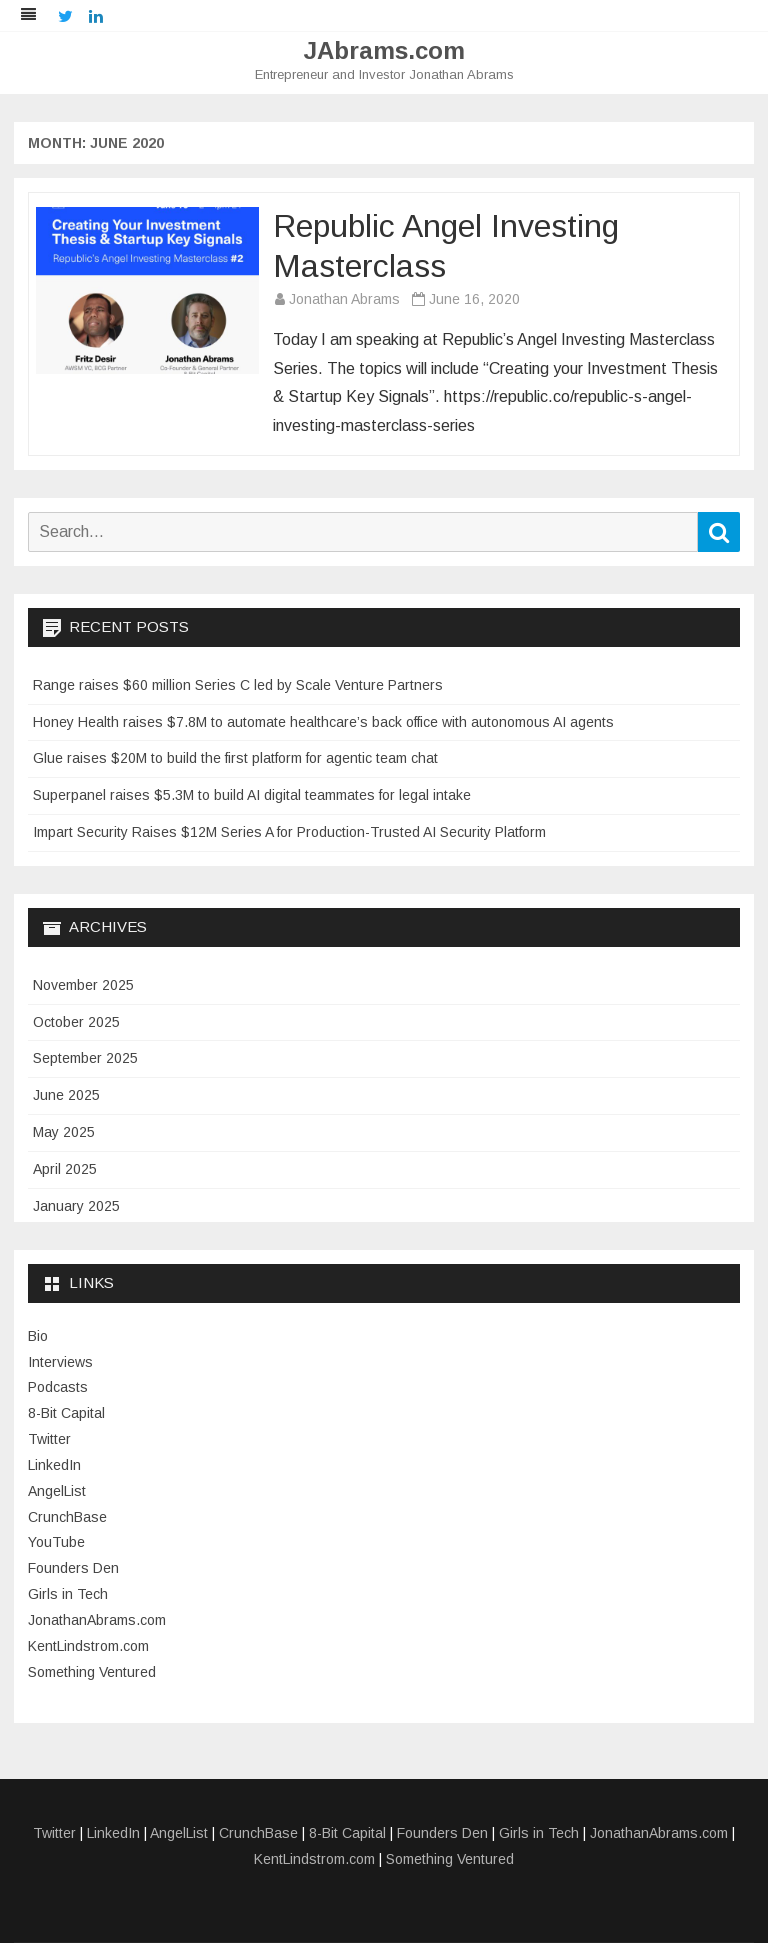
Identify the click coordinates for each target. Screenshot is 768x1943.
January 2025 (76, 1206)
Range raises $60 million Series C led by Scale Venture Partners (238, 685)
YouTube (56, 1542)
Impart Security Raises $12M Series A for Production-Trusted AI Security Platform (289, 832)
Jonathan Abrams (344, 299)
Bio (38, 1336)
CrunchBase (67, 1517)
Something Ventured (92, 1672)
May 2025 (64, 1132)
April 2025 (65, 1169)
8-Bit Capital (66, 1413)
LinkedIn (54, 1465)
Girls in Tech (68, 1594)
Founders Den (73, 1568)
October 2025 (76, 1022)
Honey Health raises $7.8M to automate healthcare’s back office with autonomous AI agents (323, 722)
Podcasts (58, 1387)
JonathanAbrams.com (97, 1620)
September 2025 (85, 1058)
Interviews (60, 1362)
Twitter (49, 1439)
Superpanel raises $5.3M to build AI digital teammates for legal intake (252, 795)
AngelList (57, 1491)
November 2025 (83, 985)
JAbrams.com (384, 51)
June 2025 (66, 1095)
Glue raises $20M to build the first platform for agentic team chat (235, 758)
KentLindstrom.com (88, 1646)
